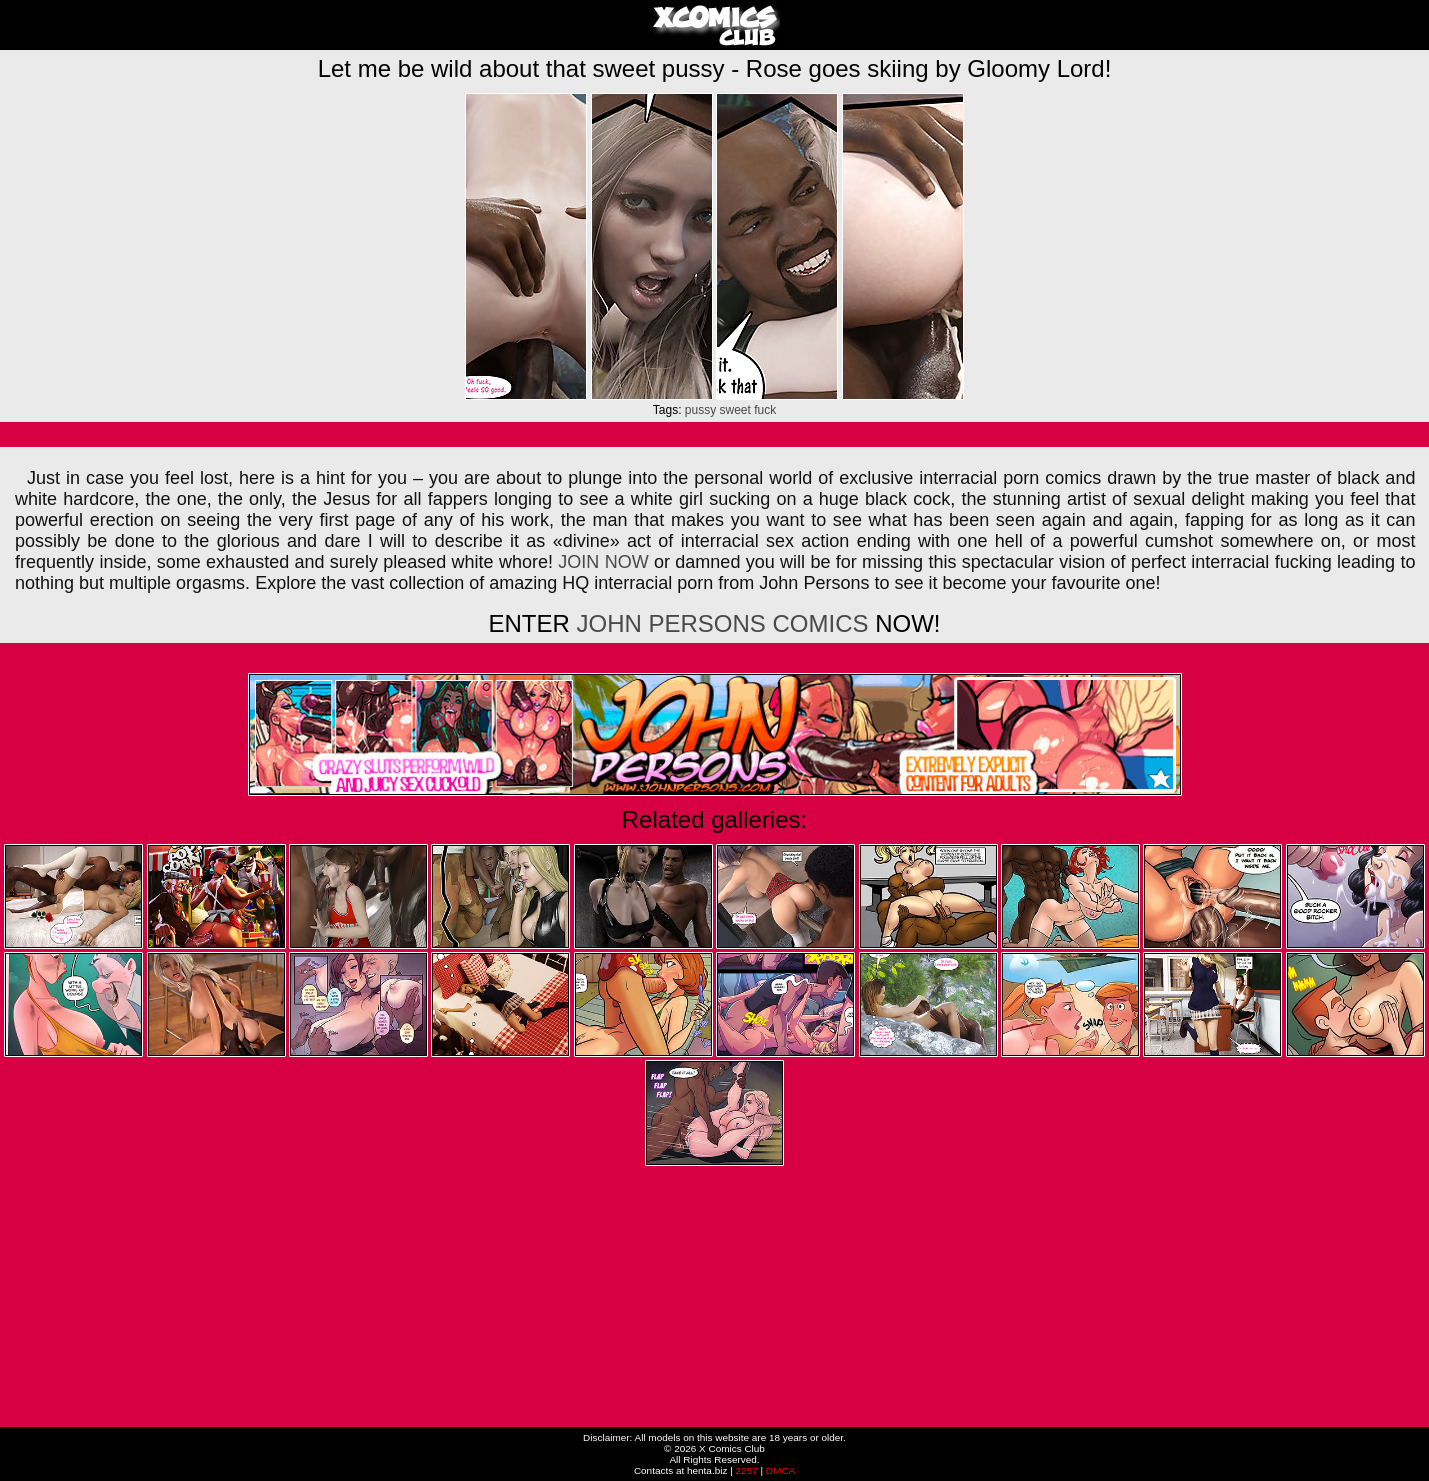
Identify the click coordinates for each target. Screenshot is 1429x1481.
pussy (700, 410)
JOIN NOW (603, 562)
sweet (735, 410)
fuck (765, 410)
